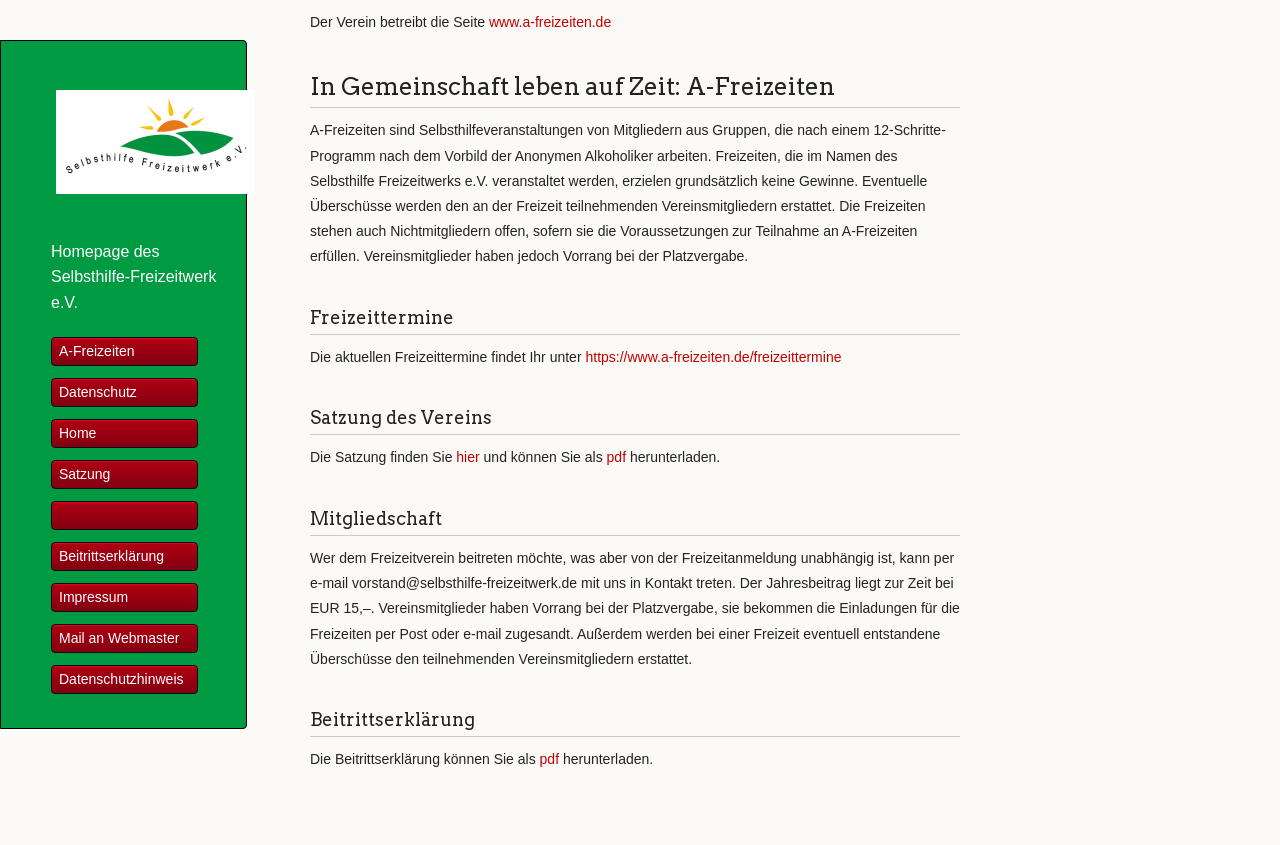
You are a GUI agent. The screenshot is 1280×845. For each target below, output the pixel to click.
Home (77, 433)
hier (467, 457)
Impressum (93, 597)
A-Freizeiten (96, 351)
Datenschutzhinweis (121, 679)
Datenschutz (98, 392)
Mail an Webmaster (119, 638)
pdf (616, 457)
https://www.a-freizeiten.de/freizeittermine (713, 357)
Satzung (84, 474)
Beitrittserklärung (111, 556)
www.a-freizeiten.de (550, 22)
